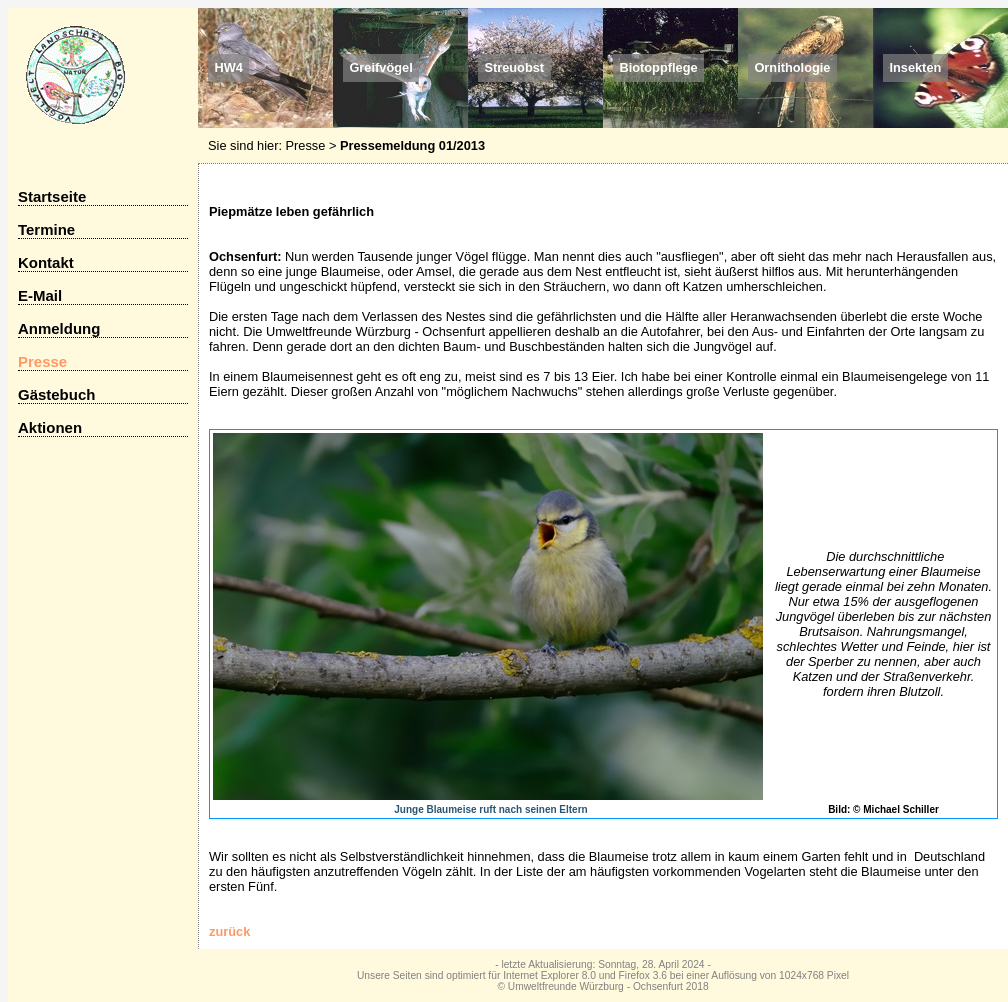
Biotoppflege (658, 68)
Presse (306, 145)
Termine (46, 229)
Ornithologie (792, 68)
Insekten (915, 68)
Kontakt (46, 262)
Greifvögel (380, 68)
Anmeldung (59, 328)
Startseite (52, 196)
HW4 (228, 68)
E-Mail (40, 295)
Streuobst (514, 68)
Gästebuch (56, 394)
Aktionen (50, 427)
